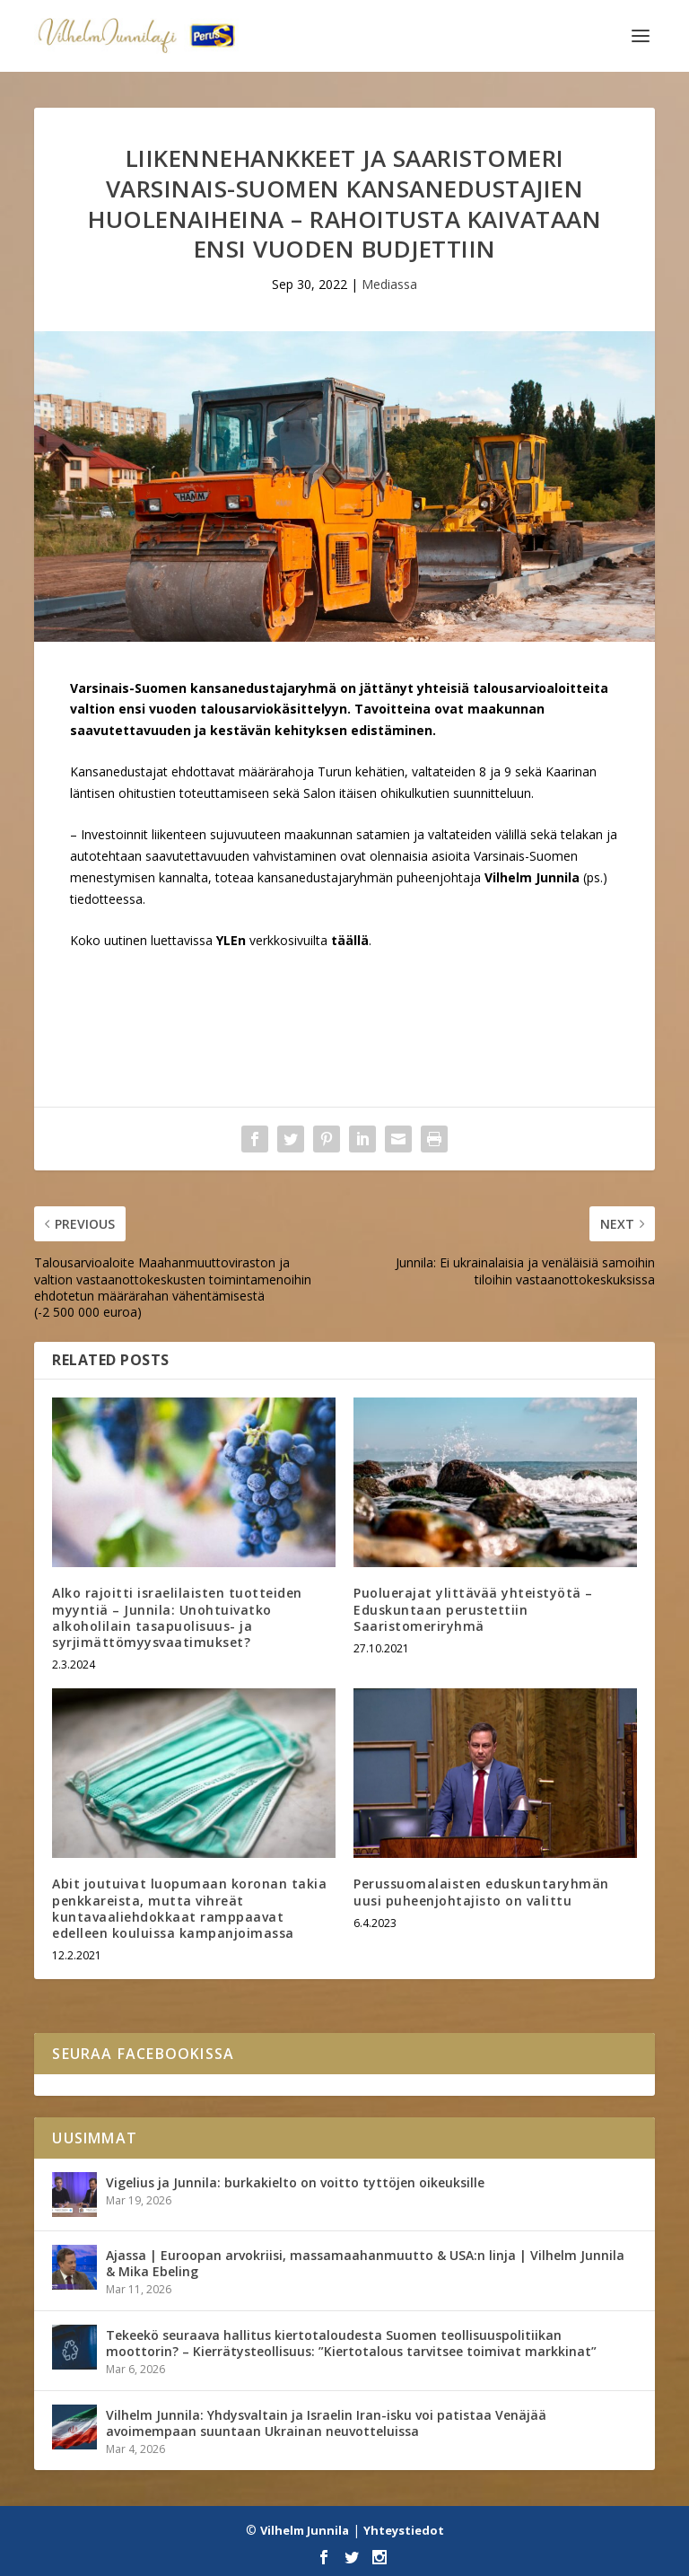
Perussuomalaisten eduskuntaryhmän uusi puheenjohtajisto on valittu (481, 1891)
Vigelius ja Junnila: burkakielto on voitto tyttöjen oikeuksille (295, 2182)
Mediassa (389, 284)
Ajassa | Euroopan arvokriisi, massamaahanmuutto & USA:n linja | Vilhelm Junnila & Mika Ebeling (365, 2263)
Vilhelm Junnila (304, 2530)
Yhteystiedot (403, 2530)
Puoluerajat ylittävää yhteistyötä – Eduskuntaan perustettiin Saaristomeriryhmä (473, 1609)
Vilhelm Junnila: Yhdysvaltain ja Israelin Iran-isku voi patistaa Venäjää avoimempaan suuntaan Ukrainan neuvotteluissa (326, 2423)
